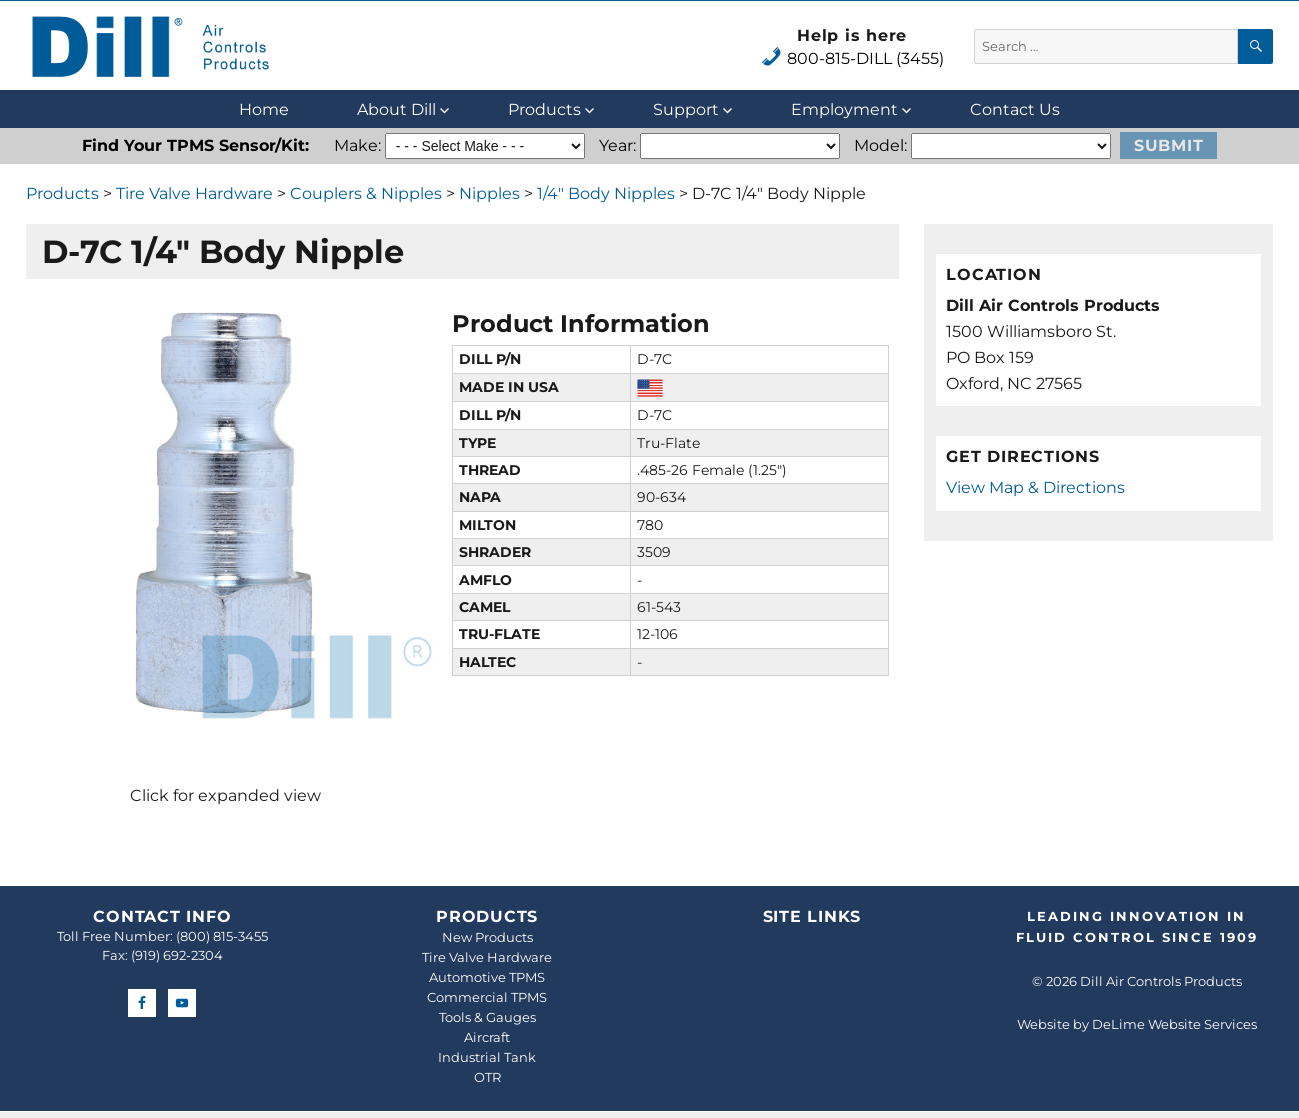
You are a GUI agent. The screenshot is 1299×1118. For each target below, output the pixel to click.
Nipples (489, 193)
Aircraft (487, 1037)
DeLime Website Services (1174, 1024)
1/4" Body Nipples (606, 193)
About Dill (396, 109)
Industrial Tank (487, 1057)
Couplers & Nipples (366, 193)
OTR (487, 1077)
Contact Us (1015, 109)
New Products (487, 937)
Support (686, 109)
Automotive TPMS (487, 977)
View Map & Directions (1035, 487)
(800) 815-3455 (222, 936)
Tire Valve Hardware (194, 193)
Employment (844, 109)
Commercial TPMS (487, 997)
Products (544, 109)
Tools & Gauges (487, 1017)
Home (264, 109)
